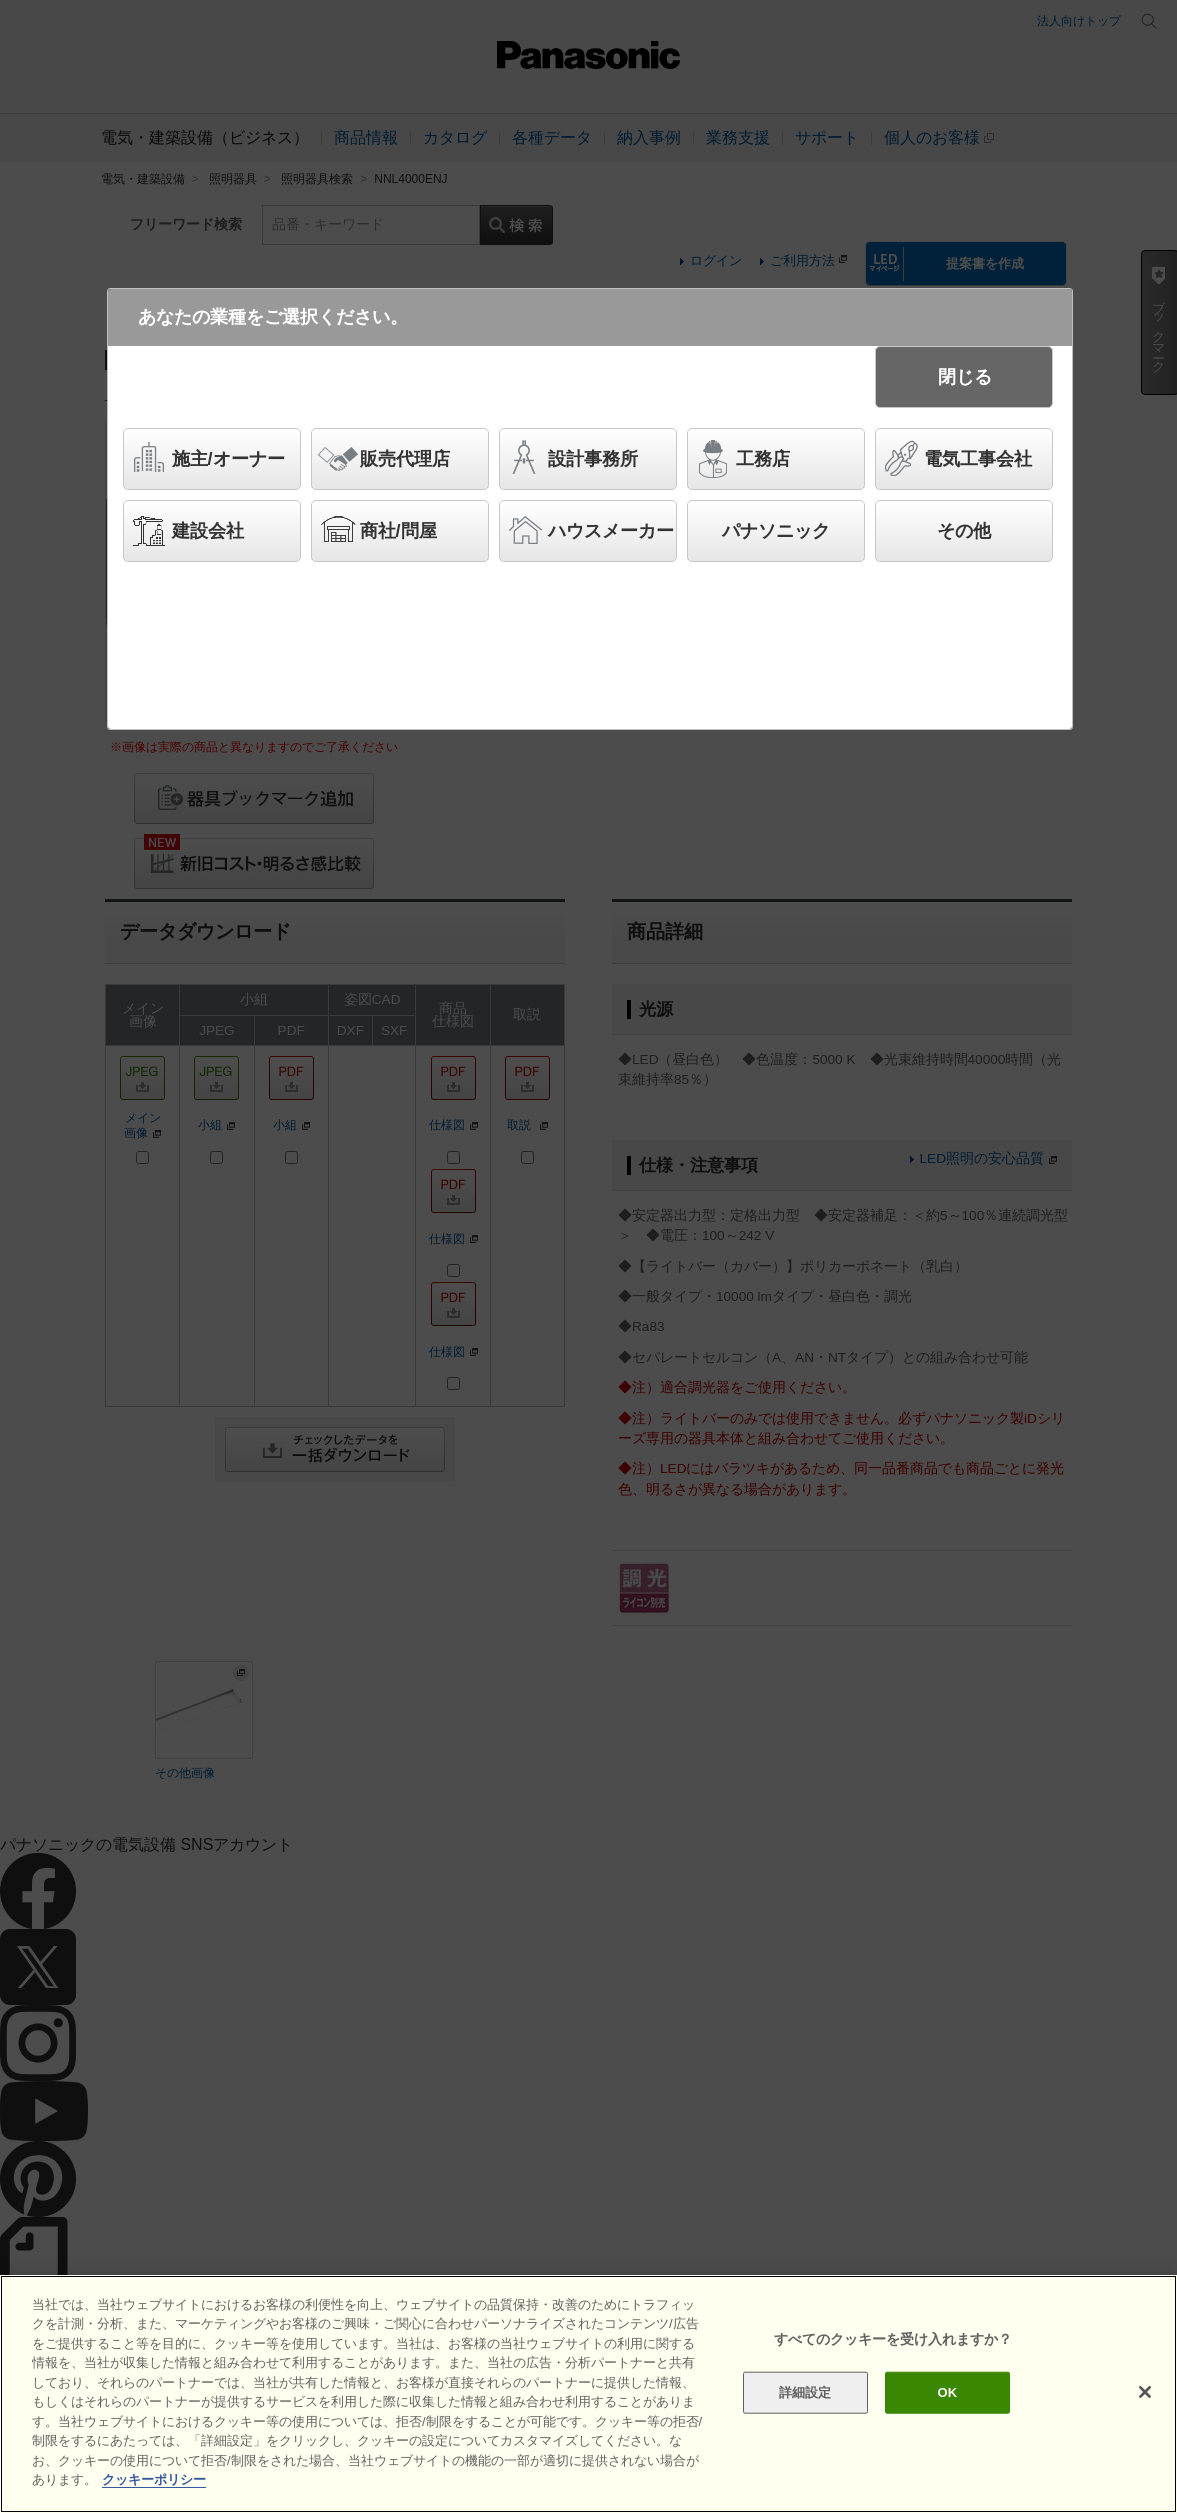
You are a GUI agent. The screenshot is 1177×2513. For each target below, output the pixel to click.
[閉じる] (1145, 2392)
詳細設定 (805, 2392)
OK (948, 2392)
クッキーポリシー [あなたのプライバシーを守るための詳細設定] (154, 2479)
